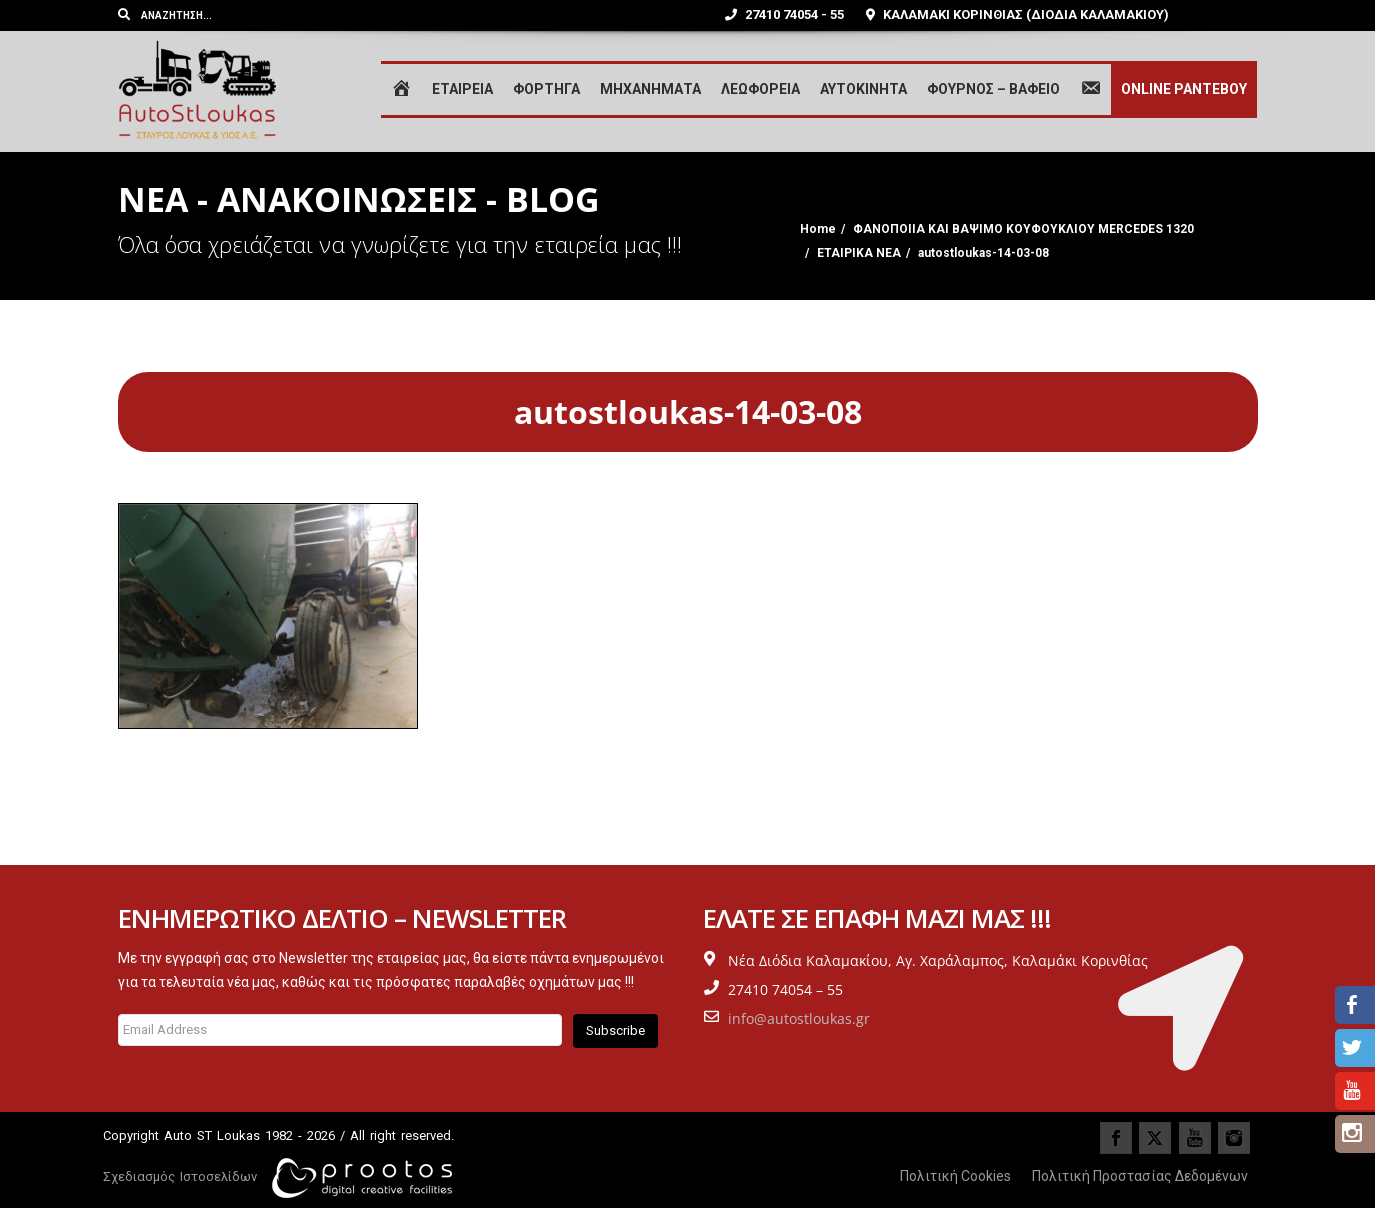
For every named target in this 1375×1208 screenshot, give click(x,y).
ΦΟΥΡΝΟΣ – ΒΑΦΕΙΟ (993, 89)
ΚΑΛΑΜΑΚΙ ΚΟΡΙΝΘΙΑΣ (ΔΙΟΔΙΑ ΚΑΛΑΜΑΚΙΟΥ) (1017, 14)
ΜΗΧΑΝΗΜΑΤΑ (650, 89)
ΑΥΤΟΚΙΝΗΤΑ (863, 89)
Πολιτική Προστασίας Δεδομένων (1140, 1176)
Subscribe (615, 1030)
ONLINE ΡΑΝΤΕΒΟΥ (1184, 89)
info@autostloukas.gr (799, 1018)
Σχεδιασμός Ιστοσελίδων (180, 1176)
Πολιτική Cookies (955, 1176)
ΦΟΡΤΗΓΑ (546, 89)
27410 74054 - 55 (784, 14)
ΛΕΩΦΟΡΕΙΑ (760, 89)
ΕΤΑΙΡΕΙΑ (462, 89)
